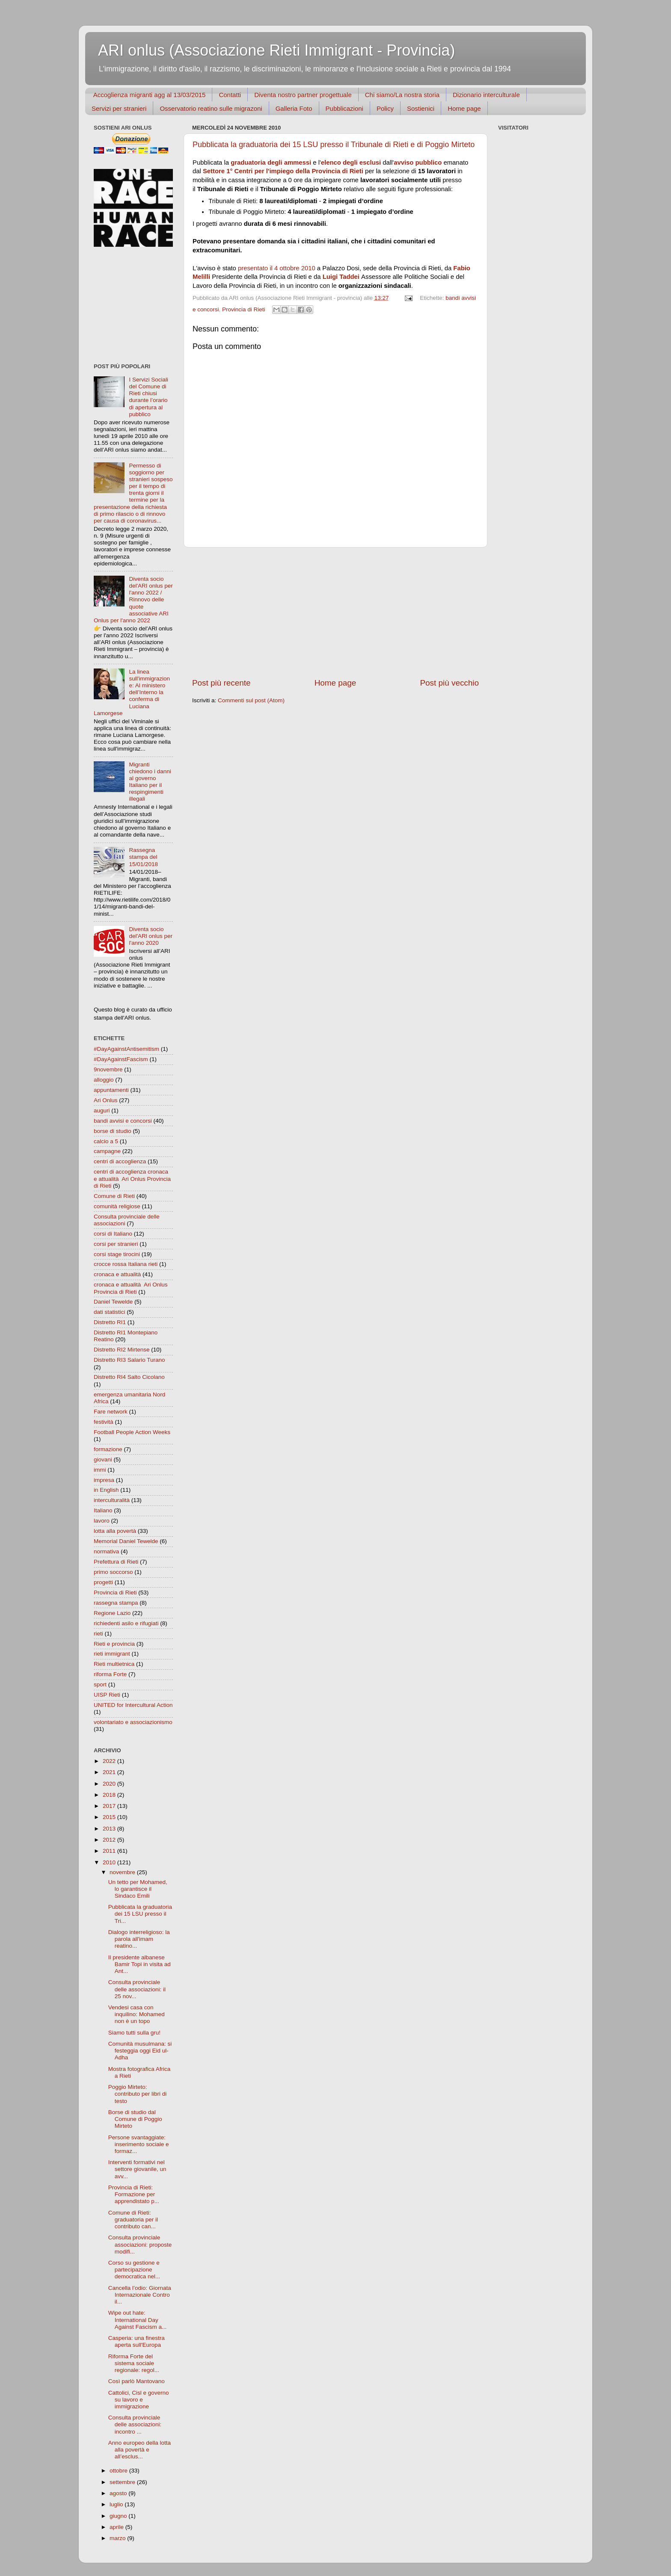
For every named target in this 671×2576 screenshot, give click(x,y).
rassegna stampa (116, 1603)
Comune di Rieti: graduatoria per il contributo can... (133, 2219)
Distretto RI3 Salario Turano (129, 1360)
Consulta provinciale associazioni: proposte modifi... (140, 2244)
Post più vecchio (449, 682)
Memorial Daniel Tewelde (126, 1541)
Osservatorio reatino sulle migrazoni (211, 108)
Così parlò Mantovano (136, 2381)
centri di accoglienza (120, 1161)
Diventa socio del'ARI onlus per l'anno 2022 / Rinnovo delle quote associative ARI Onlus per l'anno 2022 (133, 600)
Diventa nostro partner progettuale (303, 94)
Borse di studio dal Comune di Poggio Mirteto (135, 2119)
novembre (123, 1872)
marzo (118, 2538)
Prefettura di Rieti (116, 1562)
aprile (117, 2527)
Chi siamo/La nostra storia (402, 94)
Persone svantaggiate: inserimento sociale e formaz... (138, 2144)
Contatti (230, 94)
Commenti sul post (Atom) (251, 700)
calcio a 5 (106, 1141)
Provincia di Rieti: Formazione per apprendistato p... (133, 2194)
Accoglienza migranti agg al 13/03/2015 (149, 94)
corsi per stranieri (116, 1244)
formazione (108, 1449)
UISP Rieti (107, 1695)
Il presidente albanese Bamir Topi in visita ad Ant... (139, 1964)
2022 (110, 1761)
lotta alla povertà (115, 1531)
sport (100, 1684)
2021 (110, 1772)
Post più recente (221, 682)
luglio (117, 2504)
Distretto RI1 (110, 1322)
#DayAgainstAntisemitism (126, 1049)
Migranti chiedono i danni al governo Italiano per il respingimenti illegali (150, 781)
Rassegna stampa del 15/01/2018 (143, 857)
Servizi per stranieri (119, 108)
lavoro (102, 1520)
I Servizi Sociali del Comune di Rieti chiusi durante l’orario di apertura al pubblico (148, 396)
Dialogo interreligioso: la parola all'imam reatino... (139, 1939)
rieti (98, 1633)
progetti (103, 1582)
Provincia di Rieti (243, 309)
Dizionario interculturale (486, 94)
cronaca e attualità (117, 1274)
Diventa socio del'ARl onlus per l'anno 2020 (150, 936)
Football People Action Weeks (132, 1432)
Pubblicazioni (344, 108)
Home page (464, 108)
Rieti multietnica (114, 1664)
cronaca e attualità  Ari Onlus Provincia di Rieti (131, 1288)
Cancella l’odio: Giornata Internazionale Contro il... (139, 2295)
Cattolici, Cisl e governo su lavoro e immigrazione (138, 2400)
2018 (110, 1795)
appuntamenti (111, 1090)
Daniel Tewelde (113, 1301)
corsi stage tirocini (117, 1254)
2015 (110, 1817)
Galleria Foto (294, 108)
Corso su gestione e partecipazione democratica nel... (134, 2270)
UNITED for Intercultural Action (133, 1705)
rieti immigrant (112, 1653)
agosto (119, 2493)
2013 (110, 1828)
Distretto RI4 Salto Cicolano (129, 1377)
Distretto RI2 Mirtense (122, 1349)
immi (100, 1470)
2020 (110, 1783)
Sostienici (420, 108)
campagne (107, 1151)
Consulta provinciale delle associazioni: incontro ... (135, 2424)
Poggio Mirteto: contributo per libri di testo (137, 2094)
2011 (110, 1851)
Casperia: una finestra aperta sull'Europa (136, 2341)
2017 (110, 1806)
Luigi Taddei (341, 276)
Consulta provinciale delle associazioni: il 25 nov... (137, 1989)
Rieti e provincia (114, 1644)
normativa (106, 1551)
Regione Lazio (112, 1613)
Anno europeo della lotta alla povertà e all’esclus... (139, 2450)
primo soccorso (113, 1572)
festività (103, 1422)
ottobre (119, 2470)
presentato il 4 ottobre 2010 (276, 268)
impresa (104, 1480)
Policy (385, 108)
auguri (102, 1110)
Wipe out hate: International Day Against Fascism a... (137, 2320)
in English (106, 1490)
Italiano (103, 1510)
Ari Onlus (106, 1100)
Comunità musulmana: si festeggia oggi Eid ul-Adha (140, 2051)
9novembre (108, 1069)
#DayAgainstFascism (121, 1059)
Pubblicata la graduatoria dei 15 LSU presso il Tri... (140, 1914)
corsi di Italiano (113, 1233)
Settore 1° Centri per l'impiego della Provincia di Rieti (283, 171)
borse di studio (112, 1131)
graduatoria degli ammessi (271, 162)
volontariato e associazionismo (133, 1722)
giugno (119, 2516)
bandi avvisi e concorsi (123, 1121)
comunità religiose (117, 1206)
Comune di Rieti (114, 1196)
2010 (110, 1862)
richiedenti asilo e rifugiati (126, 1623)
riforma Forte (110, 1674)
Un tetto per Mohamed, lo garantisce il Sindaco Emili (137, 1889)
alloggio (104, 1080)
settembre (123, 2482)
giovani (103, 1459)
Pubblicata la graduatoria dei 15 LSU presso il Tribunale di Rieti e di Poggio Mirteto (334, 144)
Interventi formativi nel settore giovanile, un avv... (137, 2169)
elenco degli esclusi (351, 162)
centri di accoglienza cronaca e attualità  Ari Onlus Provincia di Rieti (132, 1178)
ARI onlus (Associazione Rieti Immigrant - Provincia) (276, 50)
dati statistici (109, 1312)
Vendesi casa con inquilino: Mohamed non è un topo (136, 2014)
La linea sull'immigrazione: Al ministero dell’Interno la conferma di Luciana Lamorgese (132, 692)
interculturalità (112, 1500)
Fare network (111, 1411)
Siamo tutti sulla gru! (134, 2032)
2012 (110, 1840)
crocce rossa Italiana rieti (125, 1264)
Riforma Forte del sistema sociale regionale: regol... (133, 2363)
